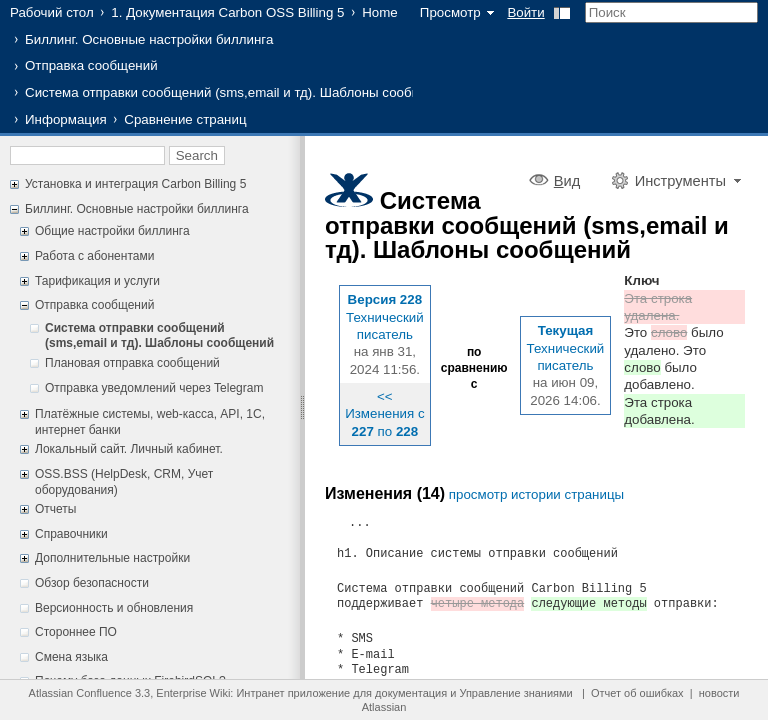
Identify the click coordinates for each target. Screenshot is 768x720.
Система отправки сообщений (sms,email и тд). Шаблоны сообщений (238, 92)
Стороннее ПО (76, 632)
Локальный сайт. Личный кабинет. (129, 449)
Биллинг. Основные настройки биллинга (149, 39)
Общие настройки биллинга (112, 231)
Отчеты (55, 509)
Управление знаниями (515, 693)
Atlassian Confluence (80, 693)
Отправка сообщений (91, 65)
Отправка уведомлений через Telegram (154, 388)
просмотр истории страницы (536, 494)
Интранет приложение (293, 693)
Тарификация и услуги (97, 281)
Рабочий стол (52, 12)
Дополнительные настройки (112, 558)
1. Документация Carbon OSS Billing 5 (227, 12)
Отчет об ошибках (637, 693)
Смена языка (71, 657)
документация (411, 693)
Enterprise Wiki (193, 693)
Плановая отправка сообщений (132, 363)
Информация (66, 119)
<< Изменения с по (384, 414)
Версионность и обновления (114, 608)
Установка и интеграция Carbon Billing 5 (135, 184)
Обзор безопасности (92, 583)
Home (380, 12)
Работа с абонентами (94, 256)
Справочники (71, 534)
